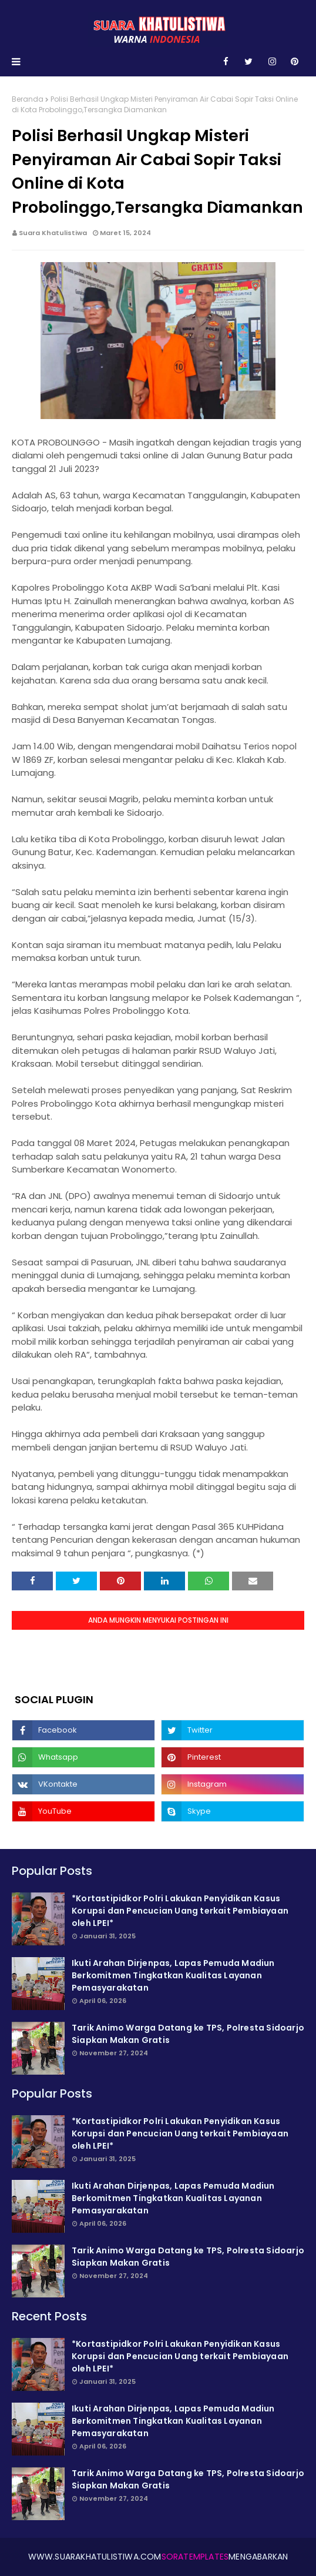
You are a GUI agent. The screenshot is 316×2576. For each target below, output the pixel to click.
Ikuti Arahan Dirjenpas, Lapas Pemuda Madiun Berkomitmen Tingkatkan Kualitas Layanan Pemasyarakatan (173, 1975)
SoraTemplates (195, 2556)
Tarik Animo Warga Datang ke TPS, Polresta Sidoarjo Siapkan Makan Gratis (188, 2034)
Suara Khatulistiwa (53, 232)
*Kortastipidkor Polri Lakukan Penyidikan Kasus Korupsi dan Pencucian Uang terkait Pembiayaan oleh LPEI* (180, 1910)
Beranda (27, 99)
